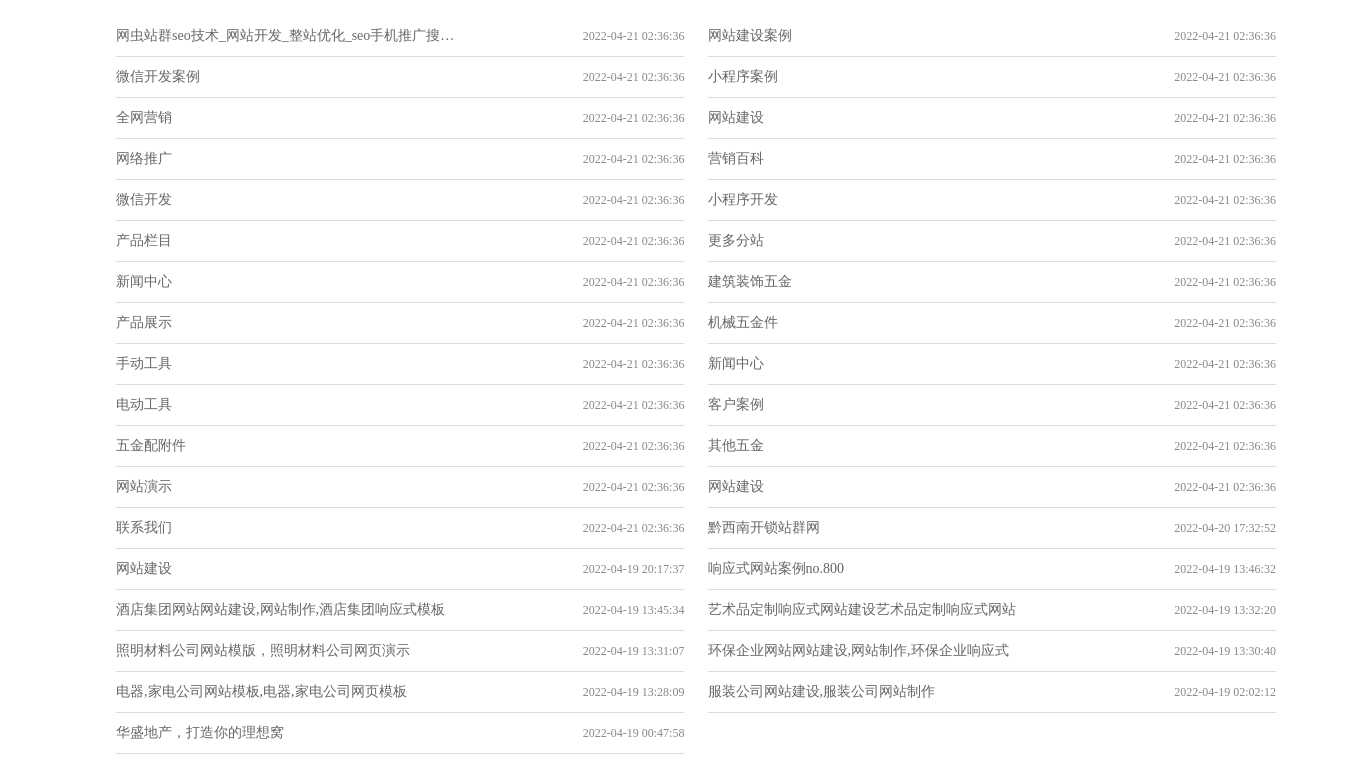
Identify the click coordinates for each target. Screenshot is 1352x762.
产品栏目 (144, 240)
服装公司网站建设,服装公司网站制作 (822, 691)
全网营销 (144, 117)
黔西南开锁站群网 (764, 527)
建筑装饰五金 (750, 281)
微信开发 (144, 199)
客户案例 (736, 404)
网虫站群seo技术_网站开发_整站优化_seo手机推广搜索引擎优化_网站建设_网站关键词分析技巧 (286, 35)
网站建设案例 (750, 35)
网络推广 (144, 158)
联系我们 (144, 527)
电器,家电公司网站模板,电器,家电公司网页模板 (261, 691)
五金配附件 (151, 445)
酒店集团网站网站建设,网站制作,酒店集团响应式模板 (280, 609)
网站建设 (736, 117)
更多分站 (736, 240)
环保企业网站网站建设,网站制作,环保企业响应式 (858, 650)
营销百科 (736, 158)
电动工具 (144, 404)
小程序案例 (743, 76)
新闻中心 (144, 281)
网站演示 (144, 486)
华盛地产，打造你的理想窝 (200, 732)
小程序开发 (743, 199)
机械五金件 (743, 322)
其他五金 (736, 445)
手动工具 (144, 363)
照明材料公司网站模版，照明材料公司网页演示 (263, 650)
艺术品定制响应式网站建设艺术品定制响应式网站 (862, 609)
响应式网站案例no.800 (776, 568)
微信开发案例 (158, 76)
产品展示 (144, 322)
